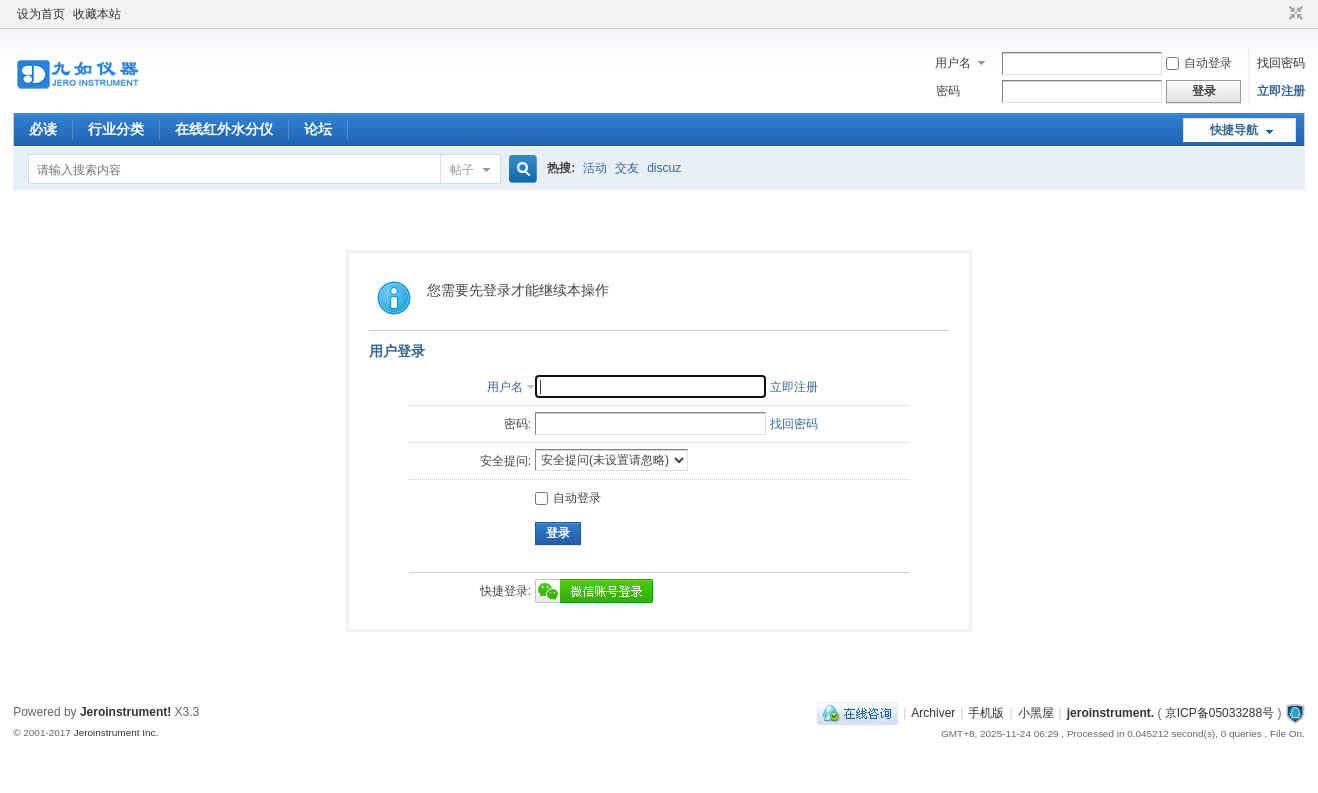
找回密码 (1281, 63)
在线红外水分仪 (224, 129)
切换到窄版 (1293, 14)
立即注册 (1281, 91)
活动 (595, 168)
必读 (43, 129)
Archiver (933, 713)
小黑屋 (1036, 713)
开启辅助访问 (1277, 14)
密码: (517, 424)
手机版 (986, 713)
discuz (664, 168)
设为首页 (41, 14)
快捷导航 (1234, 130)
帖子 (462, 170)
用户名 (953, 63)
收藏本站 (97, 14)
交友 (627, 168)
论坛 (318, 129)
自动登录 (1199, 63)
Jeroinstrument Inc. (116, 732)
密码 (948, 91)
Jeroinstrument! (125, 712)
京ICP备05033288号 (1219, 713)
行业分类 (116, 129)
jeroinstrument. (1110, 713)
